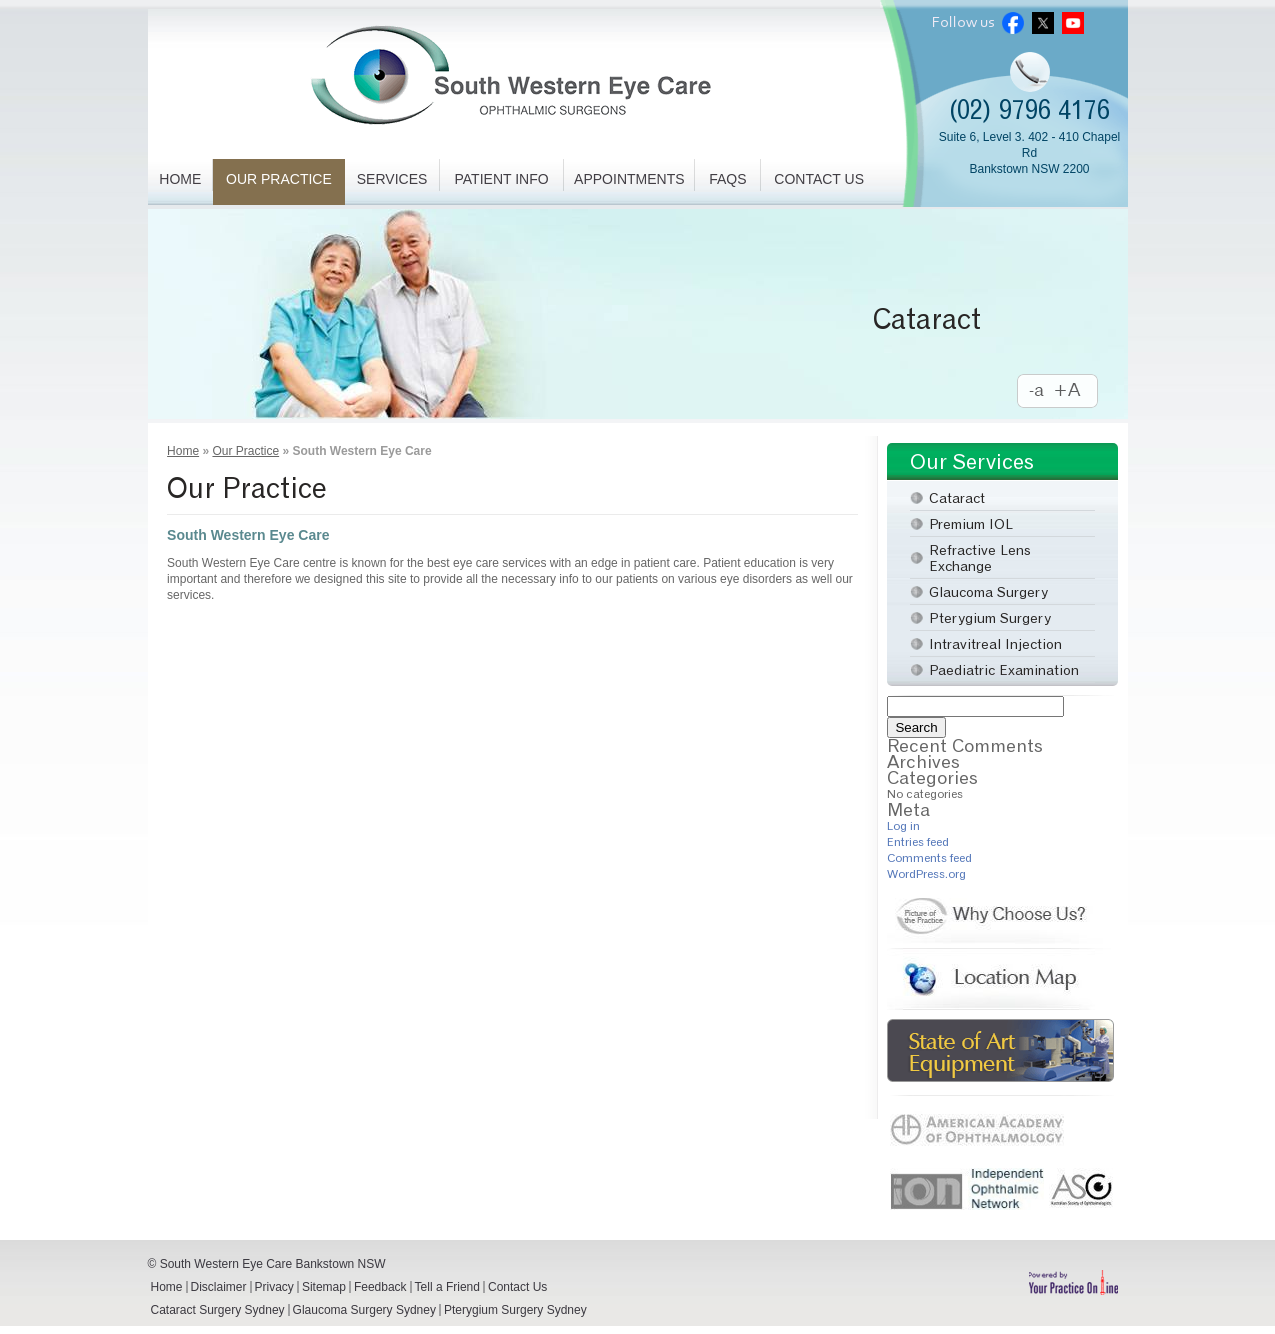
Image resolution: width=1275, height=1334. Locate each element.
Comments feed (929, 857)
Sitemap (324, 1287)
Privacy (274, 1287)
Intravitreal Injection (995, 643)
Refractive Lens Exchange (980, 557)
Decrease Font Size (1037, 391)
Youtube (1073, 22)
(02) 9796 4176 (1029, 109)
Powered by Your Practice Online (1073, 1282)
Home (180, 179)
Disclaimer (219, 1287)
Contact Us (819, 179)
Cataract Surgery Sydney (218, 1310)
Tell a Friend (447, 1287)
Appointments (629, 179)
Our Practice (279, 179)
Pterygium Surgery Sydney (515, 1310)
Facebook (1013, 22)
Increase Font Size (1077, 391)
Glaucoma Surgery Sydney (364, 1310)
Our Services (972, 461)
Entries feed (918, 841)
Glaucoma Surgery (988, 591)
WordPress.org (926, 873)
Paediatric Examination (1004, 669)
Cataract (927, 319)
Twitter (1043, 22)
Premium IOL (971, 523)
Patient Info (502, 179)
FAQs (727, 179)
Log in (903, 825)
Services (392, 179)
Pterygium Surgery (990, 617)
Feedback (380, 1287)
